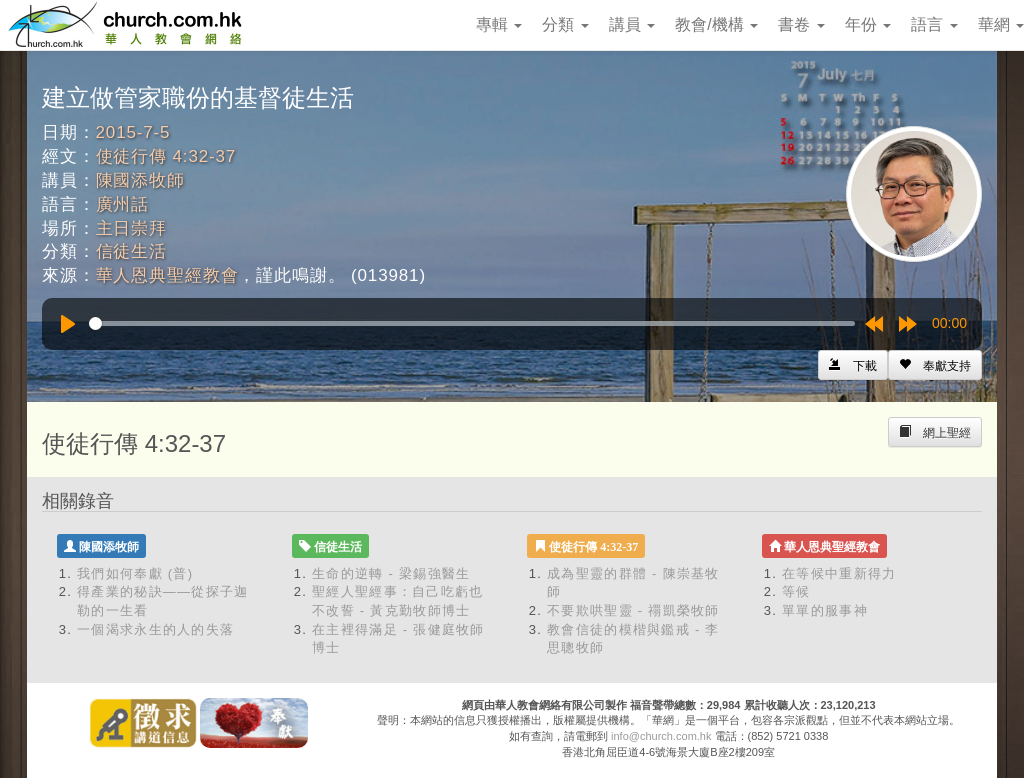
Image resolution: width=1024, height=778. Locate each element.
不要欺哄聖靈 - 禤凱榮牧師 (633, 610)
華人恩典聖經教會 (167, 275)
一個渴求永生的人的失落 (155, 629)
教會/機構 (716, 24)
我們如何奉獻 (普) (135, 573)
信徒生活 (131, 251)
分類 (565, 24)
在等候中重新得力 (839, 573)
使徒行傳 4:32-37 (166, 156)
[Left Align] (935, 365)
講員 (632, 24)
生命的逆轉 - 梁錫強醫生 (391, 573)
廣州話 (123, 204)
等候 (796, 591)
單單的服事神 (825, 610)
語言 (934, 24)
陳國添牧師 (140, 180)
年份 (868, 24)
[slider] (472, 323)
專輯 (499, 24)
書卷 (801, 24)
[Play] (68, 324)
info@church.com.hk (661, 736)
